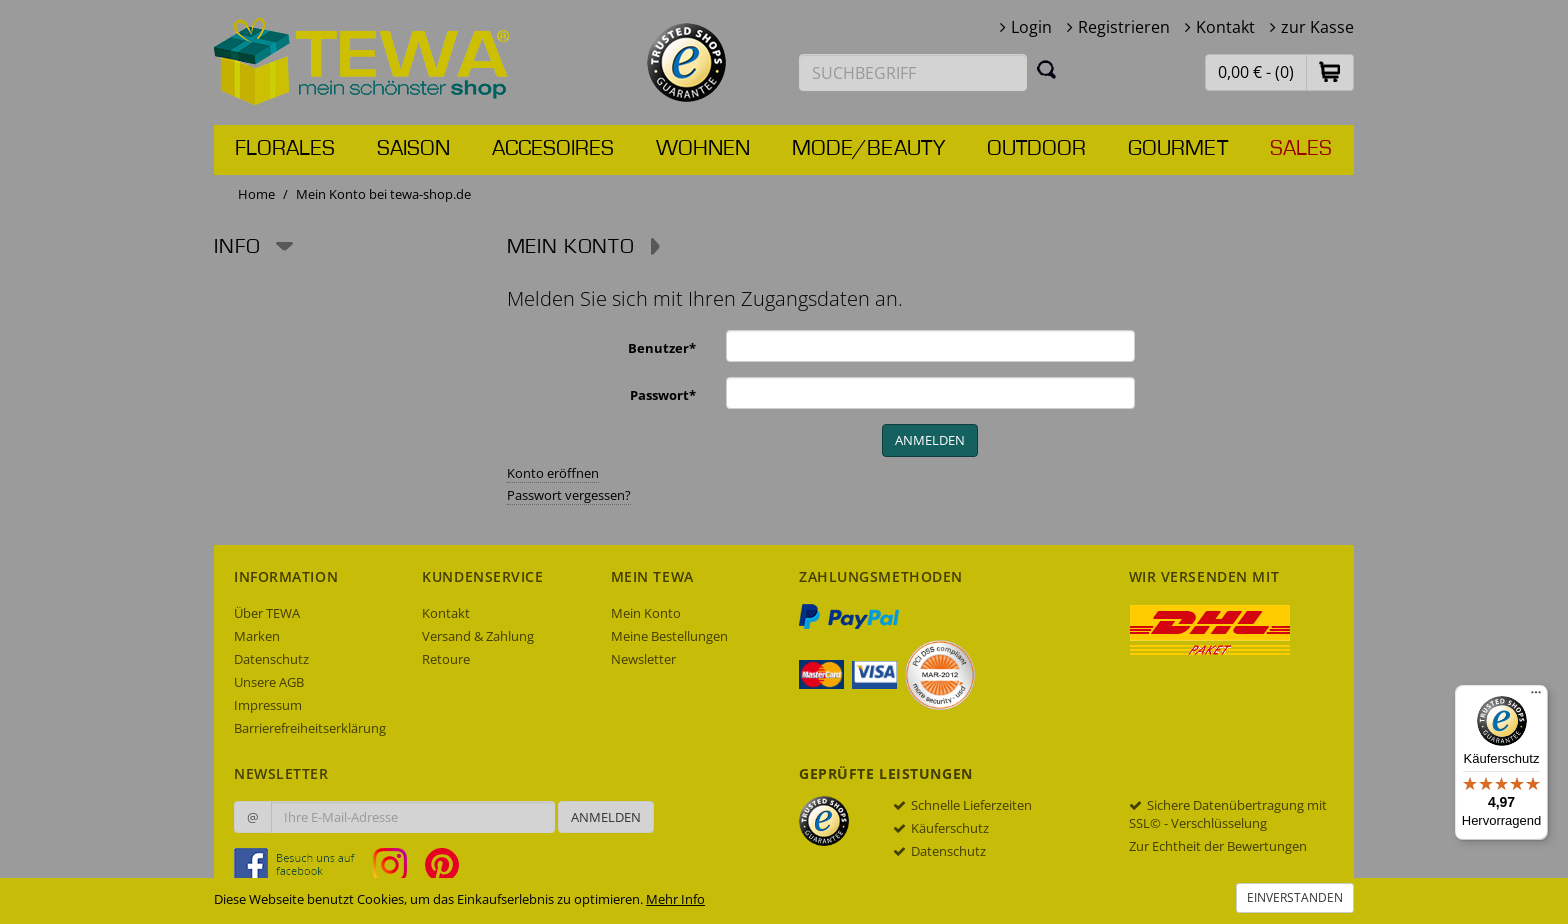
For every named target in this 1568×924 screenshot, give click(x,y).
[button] (1330, 71)
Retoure (446, 659)
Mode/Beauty (868, 149)
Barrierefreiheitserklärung (310, 728)
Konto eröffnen (553, 473)
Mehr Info (675, 899)
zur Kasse (1317, 27)
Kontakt (1225, 27)
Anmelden (606, 817)
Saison (413, 149)
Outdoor (1036, 149)
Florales (285, 149)
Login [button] (1031, 27)
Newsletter (643, 659)
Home (256, 194)
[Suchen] (1047, 69)
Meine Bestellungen (669, 636)
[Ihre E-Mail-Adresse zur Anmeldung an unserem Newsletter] (413, 817)
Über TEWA (267, 613)
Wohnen (703, 149)
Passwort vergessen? (569, 495)
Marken (257, 636)
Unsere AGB (269, 682)
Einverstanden (1295, 897)
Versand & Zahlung (478, 636)
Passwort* (663, 395)
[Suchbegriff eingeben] (913, 72)
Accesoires (553, 149)
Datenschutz (271, 659)
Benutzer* (662, 348)
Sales (1301, 149)
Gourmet (1178, 149)
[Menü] (1536, 697)
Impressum (268, 705)
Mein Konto (646, 613)
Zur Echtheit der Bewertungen (1218, 846)
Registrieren (1124, 27)
